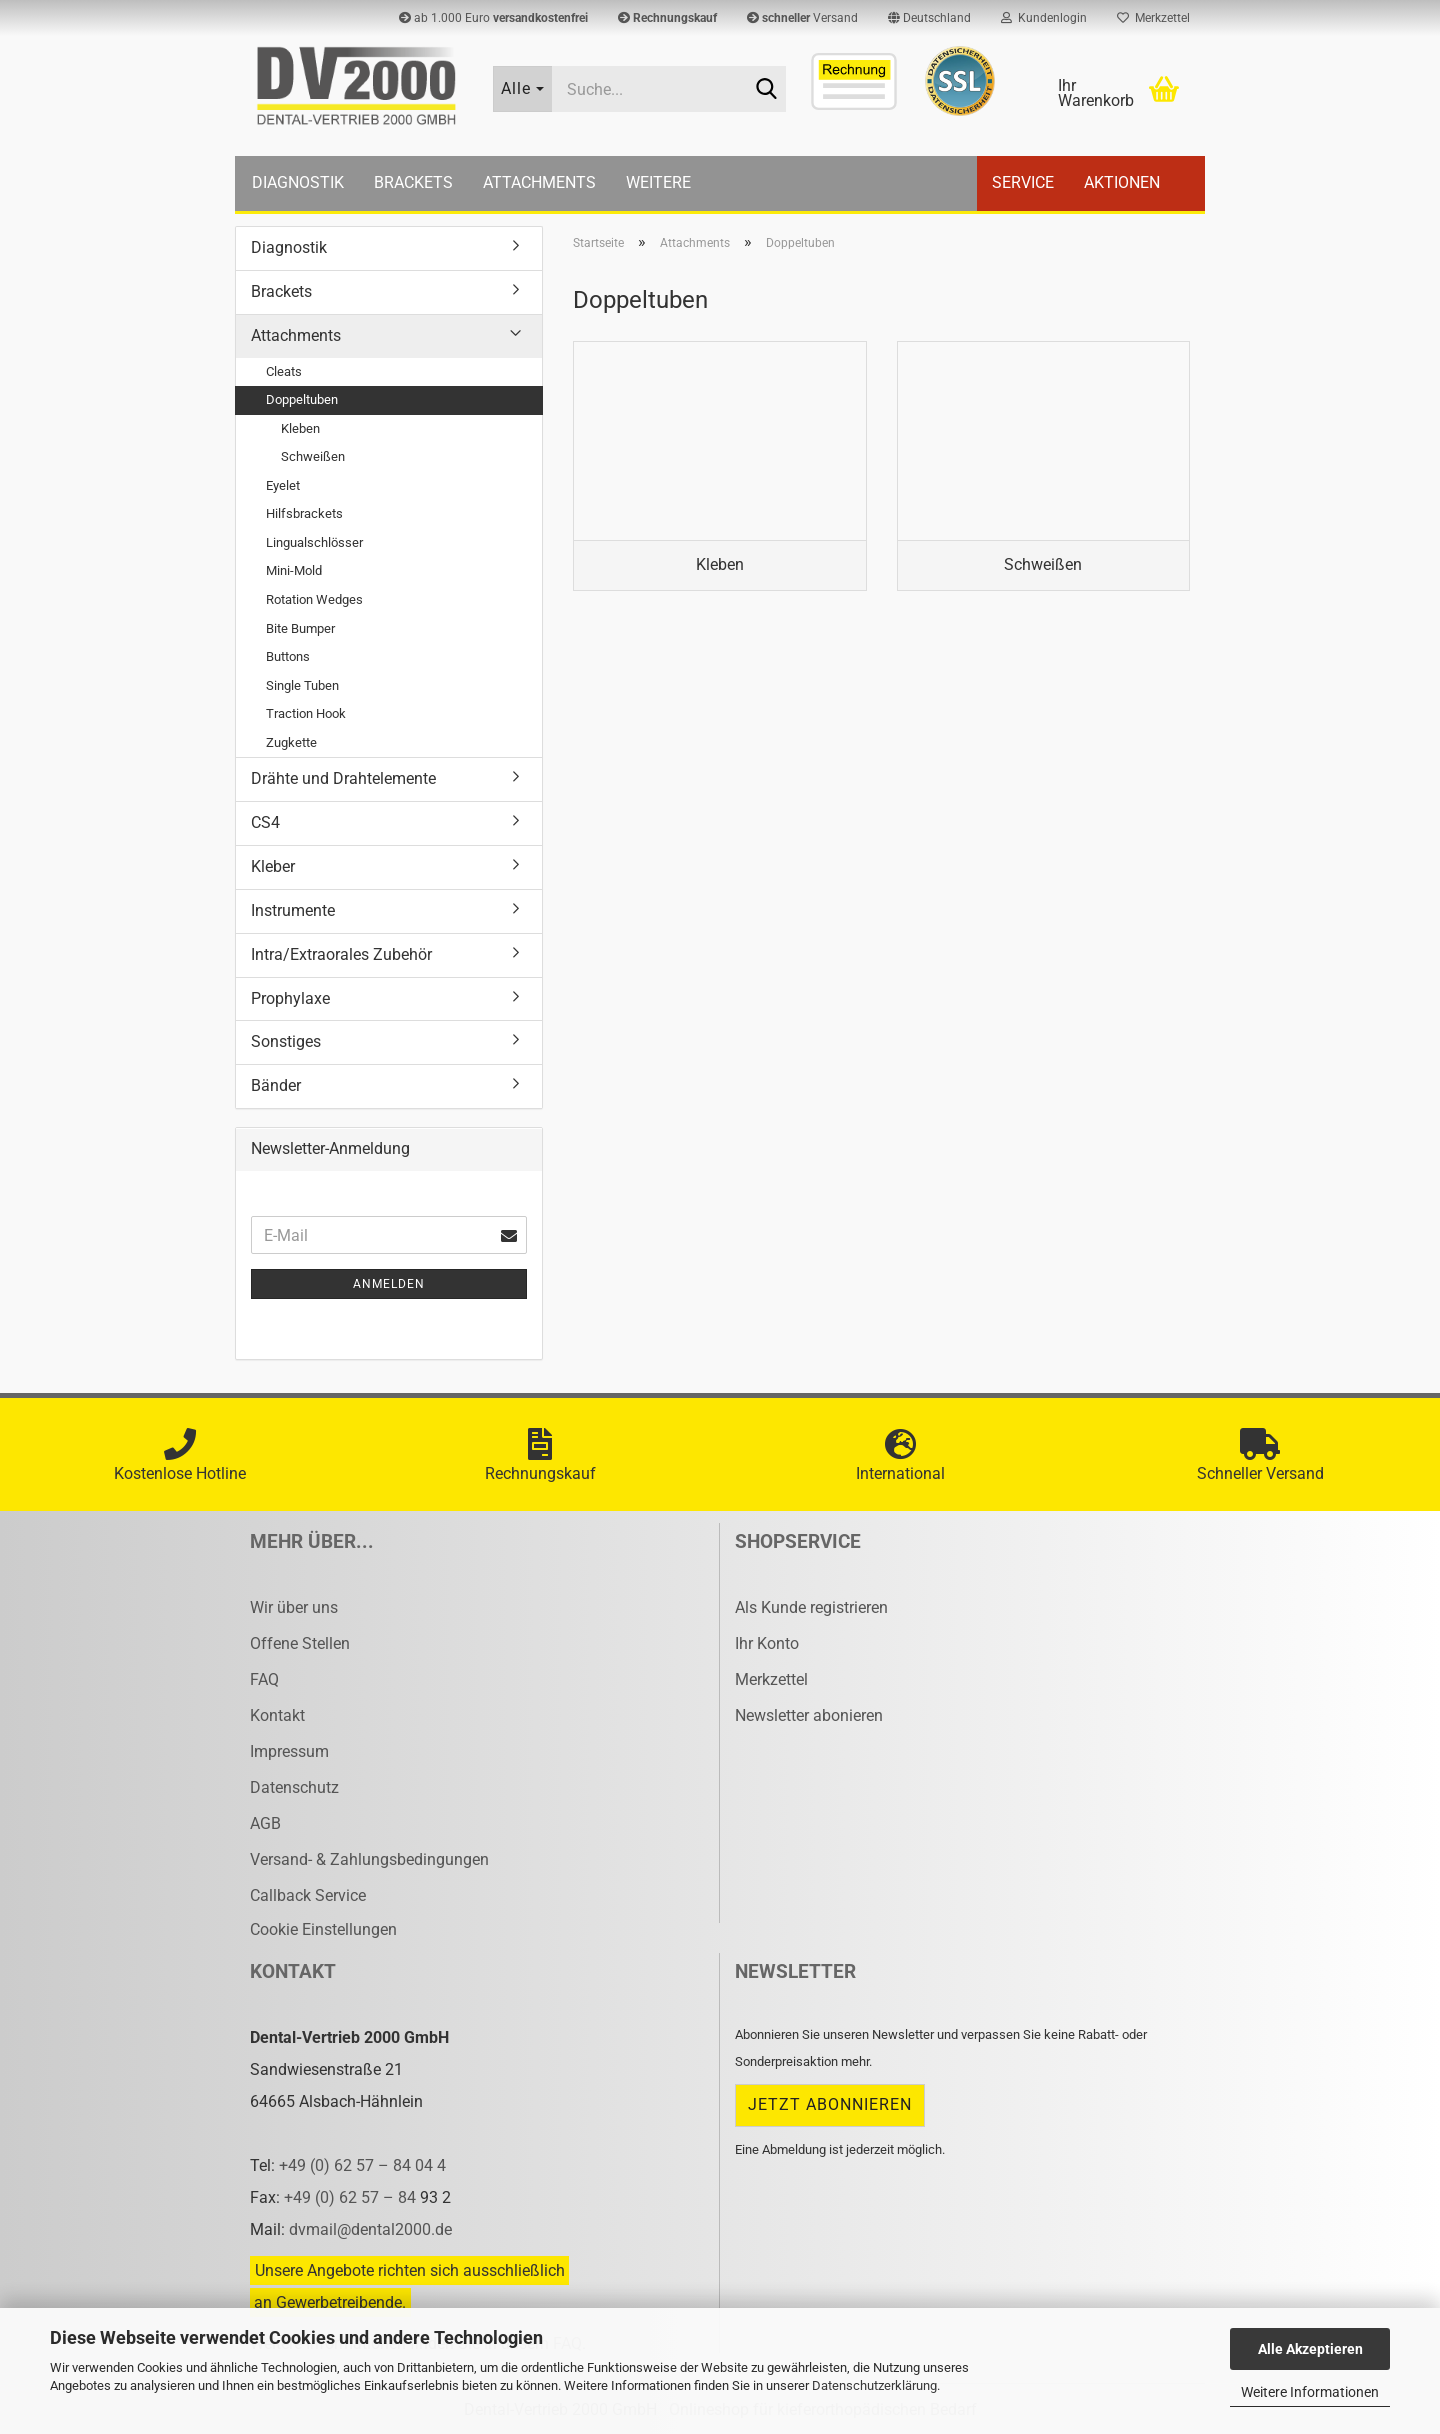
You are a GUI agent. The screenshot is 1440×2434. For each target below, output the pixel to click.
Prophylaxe (290, 998)
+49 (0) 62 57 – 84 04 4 (362, 2165)
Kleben (300, 428)
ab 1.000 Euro (493, 18)
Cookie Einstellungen (323, 1929)
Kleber (273, 866)
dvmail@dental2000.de (370, 2229)
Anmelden (389, 1284)
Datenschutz (294, 1787)
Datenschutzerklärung (874, 2385)
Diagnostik (298, 182)
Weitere (658, 182)
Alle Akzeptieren (1310, 2349)
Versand (802, 18)
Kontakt (277, 1715)
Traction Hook (306, 713)
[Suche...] (523, 89)
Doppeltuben (302, 399)
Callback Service (308, 1895)
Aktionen (1122, 182)
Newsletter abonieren (809, 1715)
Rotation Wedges (314, 599)
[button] (929, 18)
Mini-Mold (294, 570)
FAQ (264, 1679)
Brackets (413, 182)
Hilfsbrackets (304, 513)
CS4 (265, 822)
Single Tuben (302, 685)
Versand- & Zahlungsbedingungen (369, 1859)
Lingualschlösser (314, 542)
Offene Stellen (300, 1643)
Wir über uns (294, 1607)
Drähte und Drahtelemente (343, 778)
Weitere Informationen (1310, 2392)
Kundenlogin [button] (1044, 18)
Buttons (288, 656)
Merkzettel (1153, 18)
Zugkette (291, 742)
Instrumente (293, 910)
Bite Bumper (300, 628)
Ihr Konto (767, 1643)
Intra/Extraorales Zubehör (341, 954)
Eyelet (283, 485)
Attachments (539, 182)
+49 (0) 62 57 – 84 (352, 2197)
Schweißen (313, 456)
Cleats (284, 371)
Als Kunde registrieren (811, 1607)
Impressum (289, 1751)
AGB (265, 1823)
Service (1023, 182)
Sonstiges (286, 1041)
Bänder (276, 1085)
